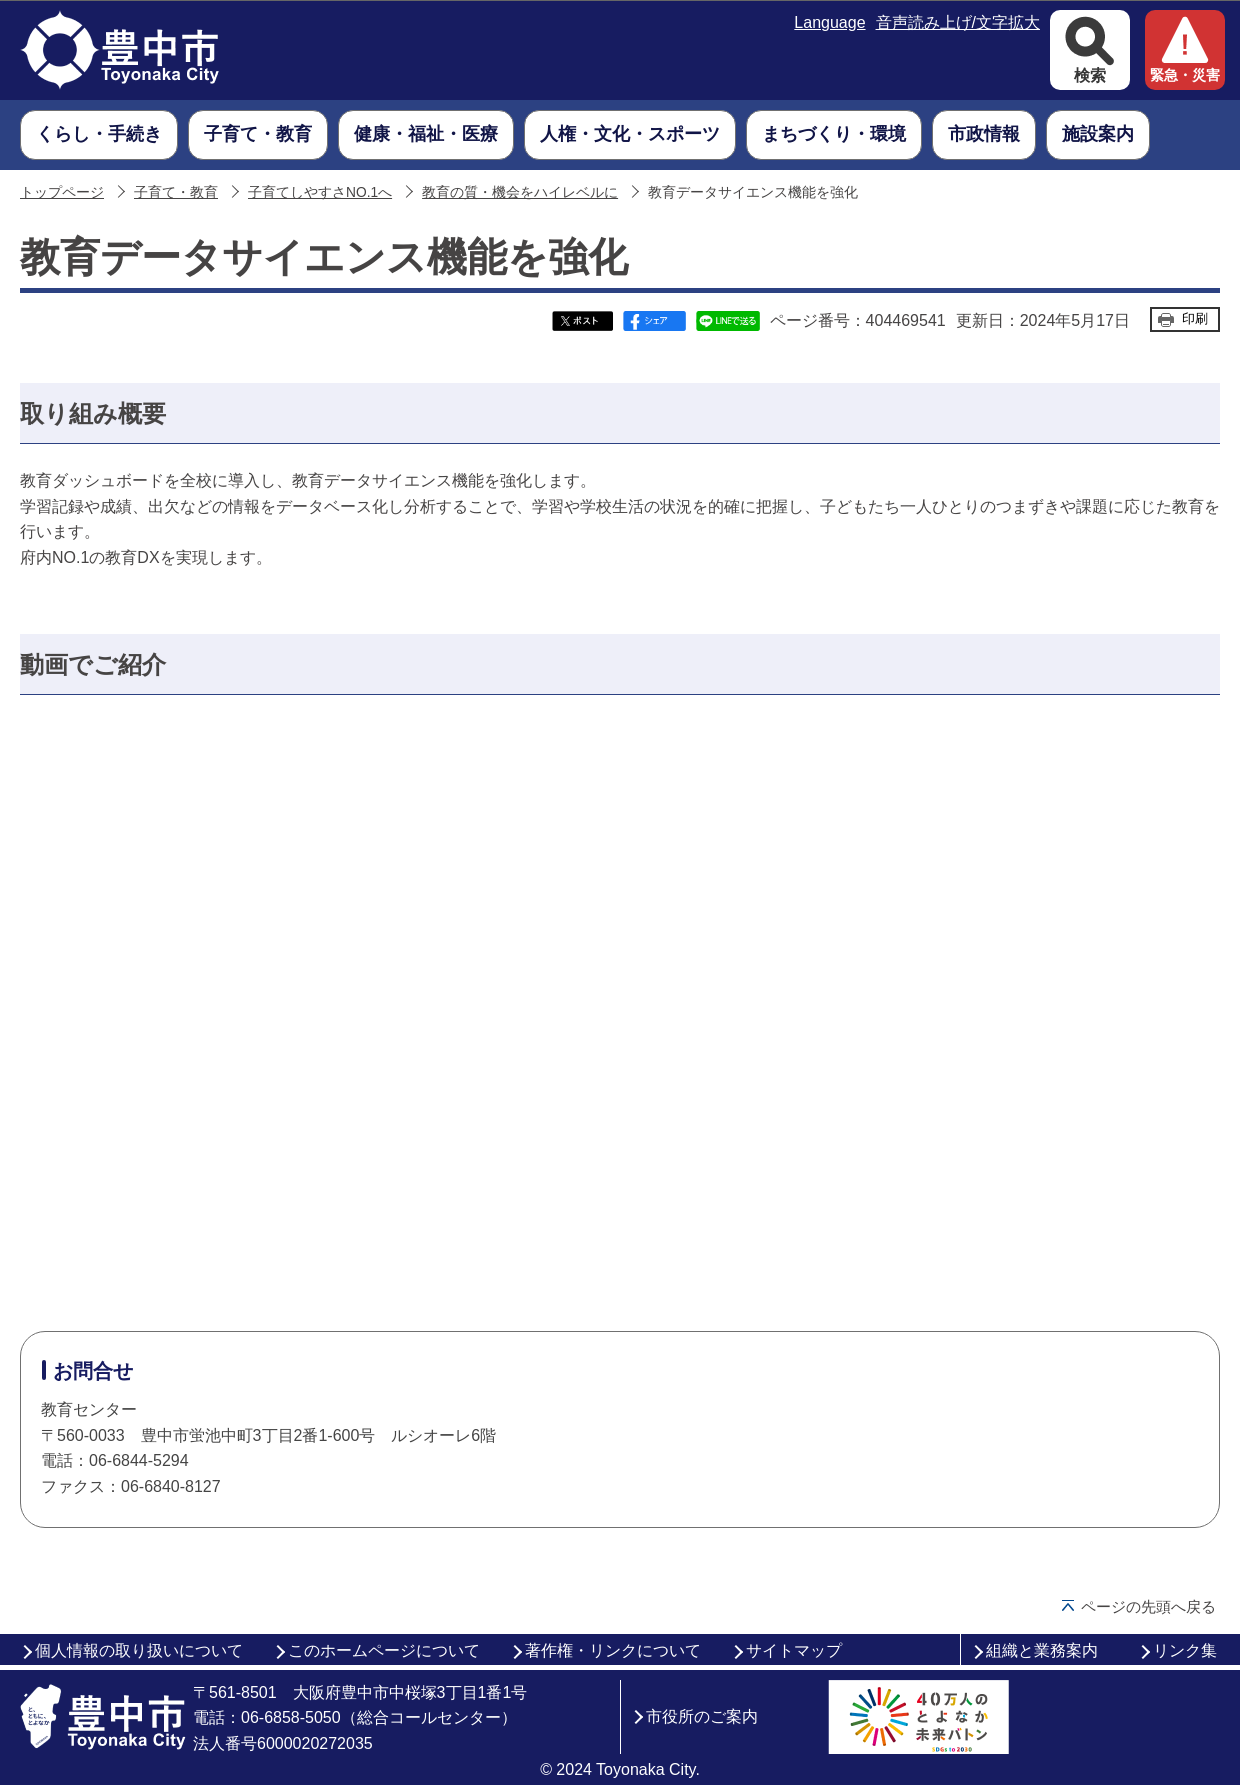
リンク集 (1185, 1650)
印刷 (1195, 318)
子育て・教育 (176, 192)
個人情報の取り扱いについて (139, 1650)
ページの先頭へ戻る (1148, 1606)
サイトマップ (794, 1650)
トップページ (62, 192)
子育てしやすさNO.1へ (320, 192)
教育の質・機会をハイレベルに (520, 192)
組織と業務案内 (1042, 1650)
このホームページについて (384, 1650)
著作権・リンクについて (613, 1650)
